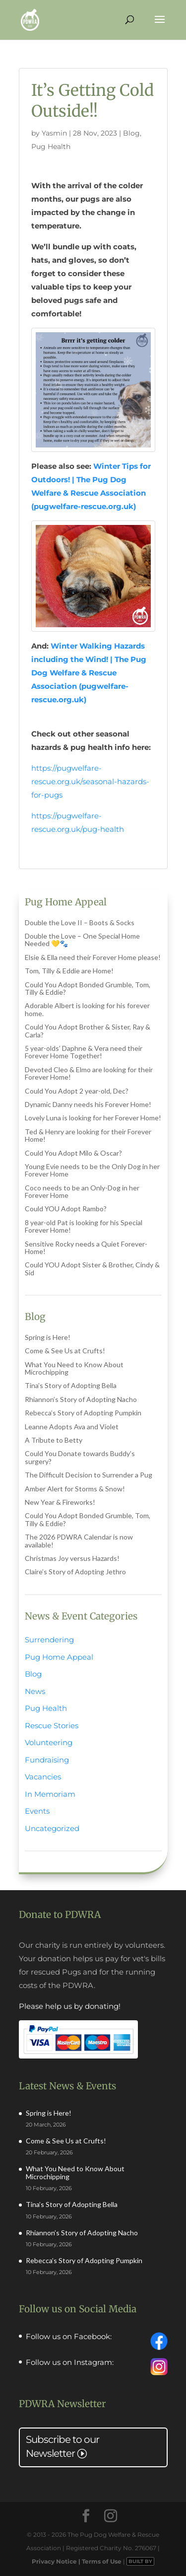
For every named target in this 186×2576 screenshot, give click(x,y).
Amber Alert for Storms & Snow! (75, 1488)
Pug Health (50, 146)
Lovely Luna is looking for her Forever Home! (93, 1117)
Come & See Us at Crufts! (65, 1350)
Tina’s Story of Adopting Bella (71, 1385)
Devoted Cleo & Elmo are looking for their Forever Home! (89, 1073)
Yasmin (54, 133)
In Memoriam (50, 1794)
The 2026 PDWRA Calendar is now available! (79, 1540)
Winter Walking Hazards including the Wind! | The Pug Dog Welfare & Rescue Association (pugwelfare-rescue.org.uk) (88, 672)
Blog (131, 133)
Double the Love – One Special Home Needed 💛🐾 (82, 940)
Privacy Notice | (57, 2561)
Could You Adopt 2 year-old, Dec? (76, 1091)
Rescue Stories (51, 1725)
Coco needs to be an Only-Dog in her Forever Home (82, 1191)
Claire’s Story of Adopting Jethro (75, 1571)
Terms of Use (102, 2561)
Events (37, 1811)
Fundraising (47, 1760)
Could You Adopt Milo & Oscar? (73, 1153)
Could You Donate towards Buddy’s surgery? (80, 1457)
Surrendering (49, 1639)
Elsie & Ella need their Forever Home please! (93, 957)
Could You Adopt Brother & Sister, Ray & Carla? (87, 1030)
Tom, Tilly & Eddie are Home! (69, 970)
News (35, 1691)
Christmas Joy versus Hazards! (72, 1558)
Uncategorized (52, 1828)
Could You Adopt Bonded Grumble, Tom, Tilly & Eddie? (87, 988)
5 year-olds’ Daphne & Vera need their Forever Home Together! (83, 1052)
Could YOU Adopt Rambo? (66, 1208)
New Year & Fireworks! (60, 1502)
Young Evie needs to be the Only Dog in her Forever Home (92, 1170)
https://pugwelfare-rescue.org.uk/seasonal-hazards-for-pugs (90, 781)
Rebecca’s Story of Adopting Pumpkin (83, 1412)
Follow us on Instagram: (70, 2362)
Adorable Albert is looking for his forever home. (87, 1009)
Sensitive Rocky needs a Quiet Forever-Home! (86, 1247)
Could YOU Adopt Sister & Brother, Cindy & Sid (92, 1268)
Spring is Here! (47, 1337)
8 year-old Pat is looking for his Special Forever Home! (83, 1226)
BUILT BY (140, 2561)
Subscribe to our (62, 2446)
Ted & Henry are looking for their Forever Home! (88, 1135)
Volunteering (48, 1742)
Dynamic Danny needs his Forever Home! (88, 1104)
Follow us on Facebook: (69, 2336)
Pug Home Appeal (59, 1657)
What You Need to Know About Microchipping (74, 1368)
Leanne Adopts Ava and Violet (72, 1426)
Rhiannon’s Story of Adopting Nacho (81, 1399)
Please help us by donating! (70, 2006)
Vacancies (43, 1776)
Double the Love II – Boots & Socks (79, 922)
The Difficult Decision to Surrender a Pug (88, 1475)
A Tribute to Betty (53, 1440)
